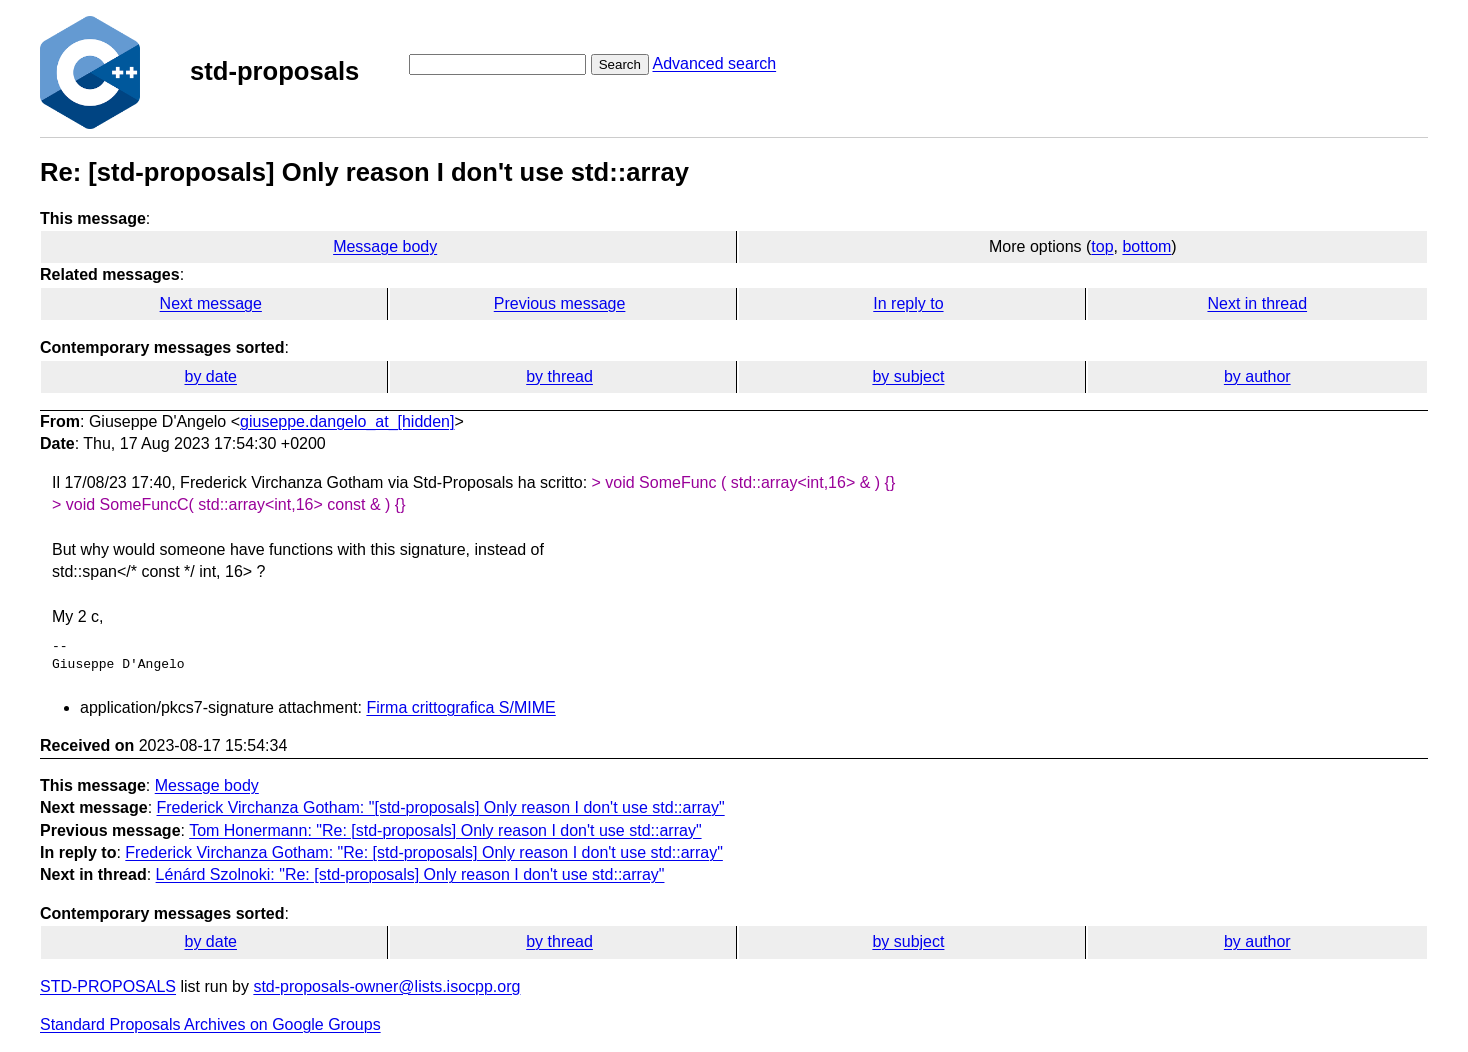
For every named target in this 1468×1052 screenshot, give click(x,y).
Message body (385, 246)
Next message (211, 303)
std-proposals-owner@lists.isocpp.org (386, 986)
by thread (559, 376)
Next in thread (1257, 303)
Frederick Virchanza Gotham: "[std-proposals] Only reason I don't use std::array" (441, 807)
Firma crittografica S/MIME (460, 707)
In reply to (908, 303)
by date (210, 376)
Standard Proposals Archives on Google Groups (210, 1024)
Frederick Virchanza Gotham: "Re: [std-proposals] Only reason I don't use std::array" (424, 852)
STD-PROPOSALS (108, 986)
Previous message (560, 303)
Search (620, 64)
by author (1257, 376)
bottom (1146, 246)
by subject (908, 376)
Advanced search (714, 63)
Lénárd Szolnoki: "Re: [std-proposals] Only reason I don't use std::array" (410, 874)
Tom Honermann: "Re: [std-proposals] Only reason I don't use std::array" (445, 830)
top (1102, 246)
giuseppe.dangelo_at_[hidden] (347, 421)
